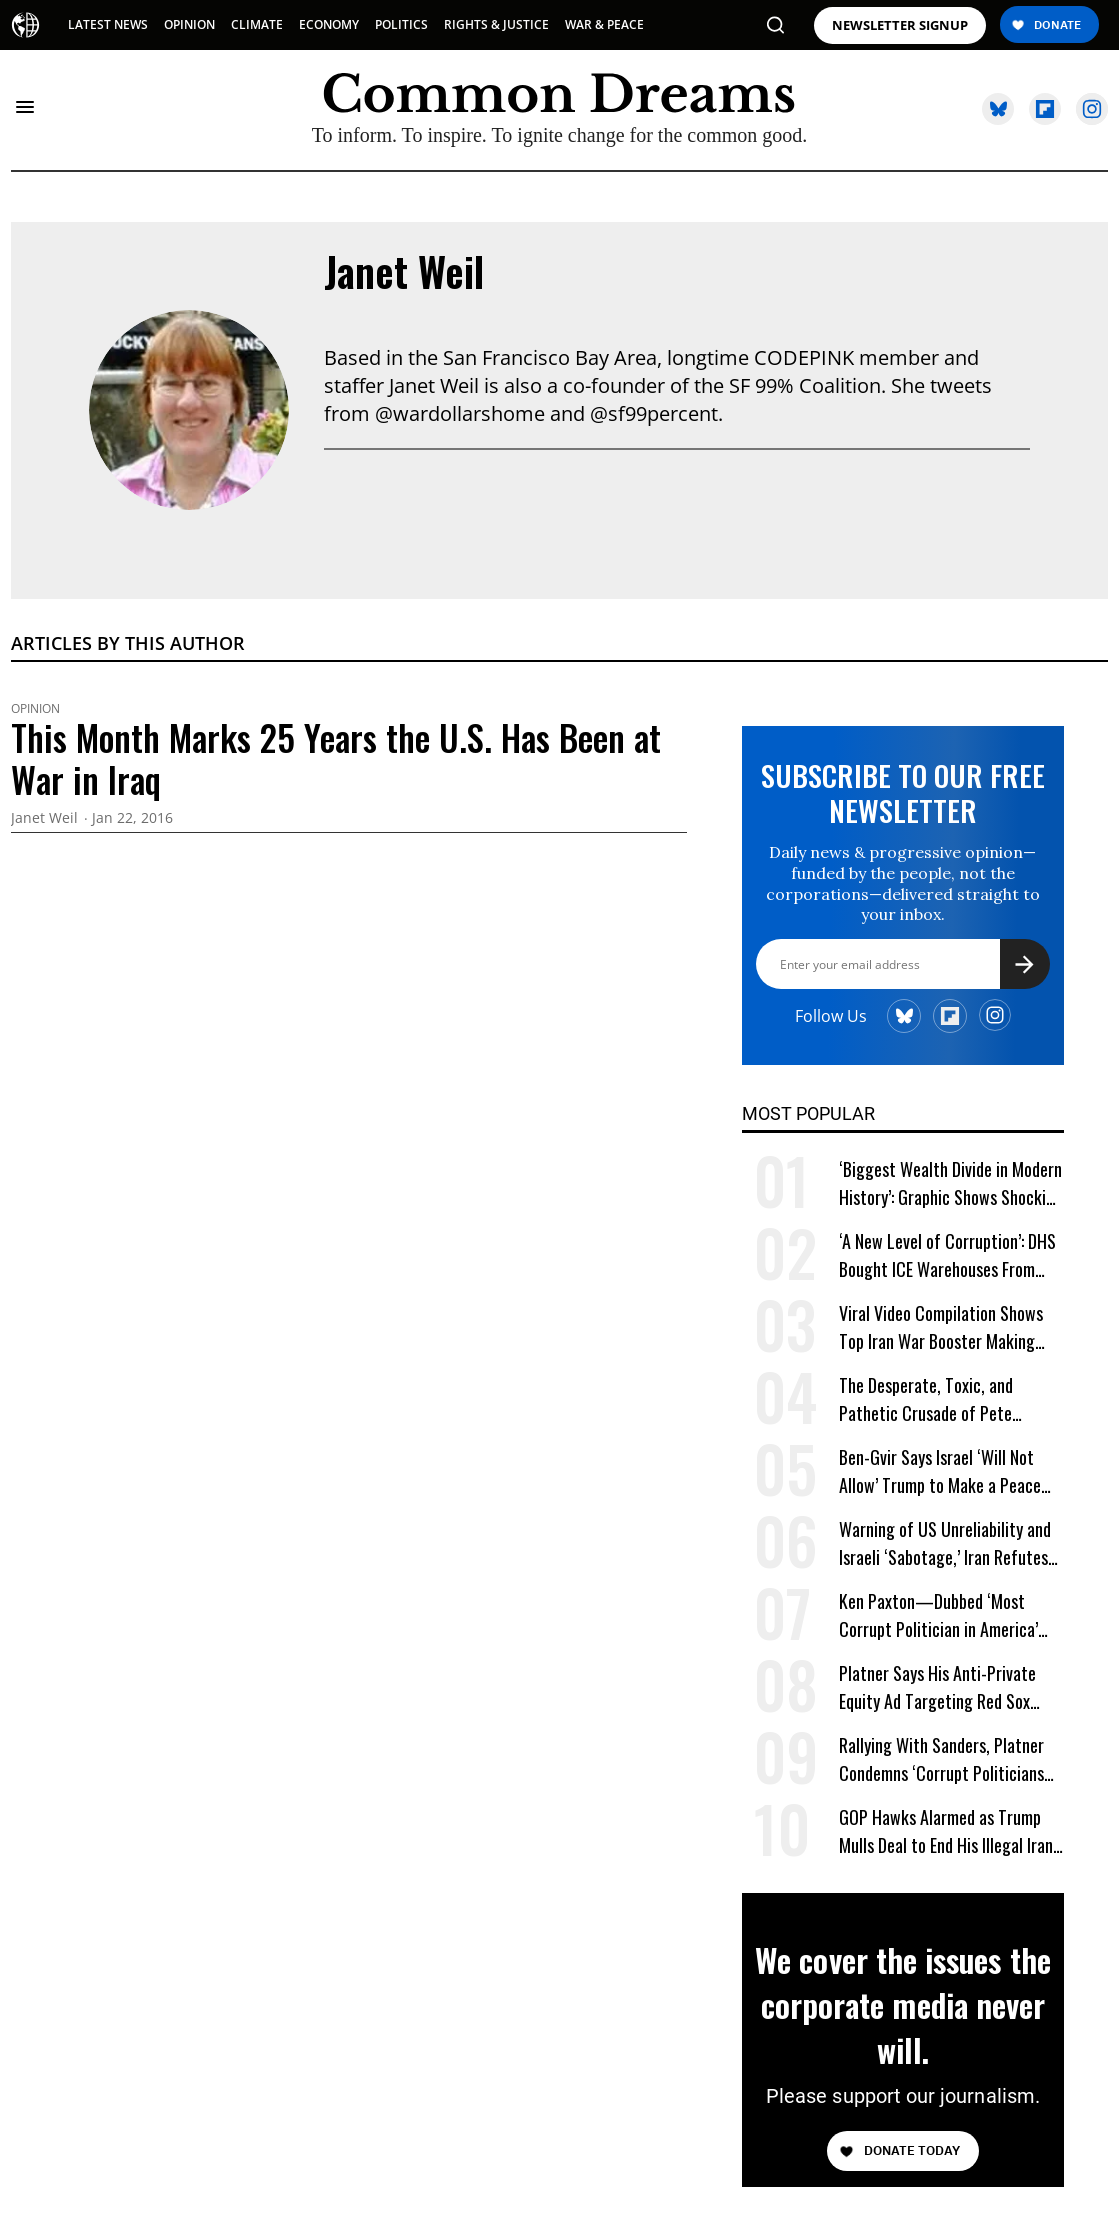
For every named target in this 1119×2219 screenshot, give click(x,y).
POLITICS (401, 24)
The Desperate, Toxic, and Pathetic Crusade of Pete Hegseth (926, 1399)
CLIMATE (257, 24)
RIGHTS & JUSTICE (496, 24)
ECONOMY (329, 24)
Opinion (35, 709)
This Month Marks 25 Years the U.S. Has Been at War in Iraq (336, 758)
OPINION (189, 24)
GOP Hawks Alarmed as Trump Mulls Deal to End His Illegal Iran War (946, 1831)
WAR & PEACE (604, 24)
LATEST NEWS (108, 24)
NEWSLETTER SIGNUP (900, 25)
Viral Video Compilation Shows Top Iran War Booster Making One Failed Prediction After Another (941, 1327)
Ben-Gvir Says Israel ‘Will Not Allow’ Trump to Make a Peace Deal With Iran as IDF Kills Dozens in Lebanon (949, 1471)
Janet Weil (404, 271)
